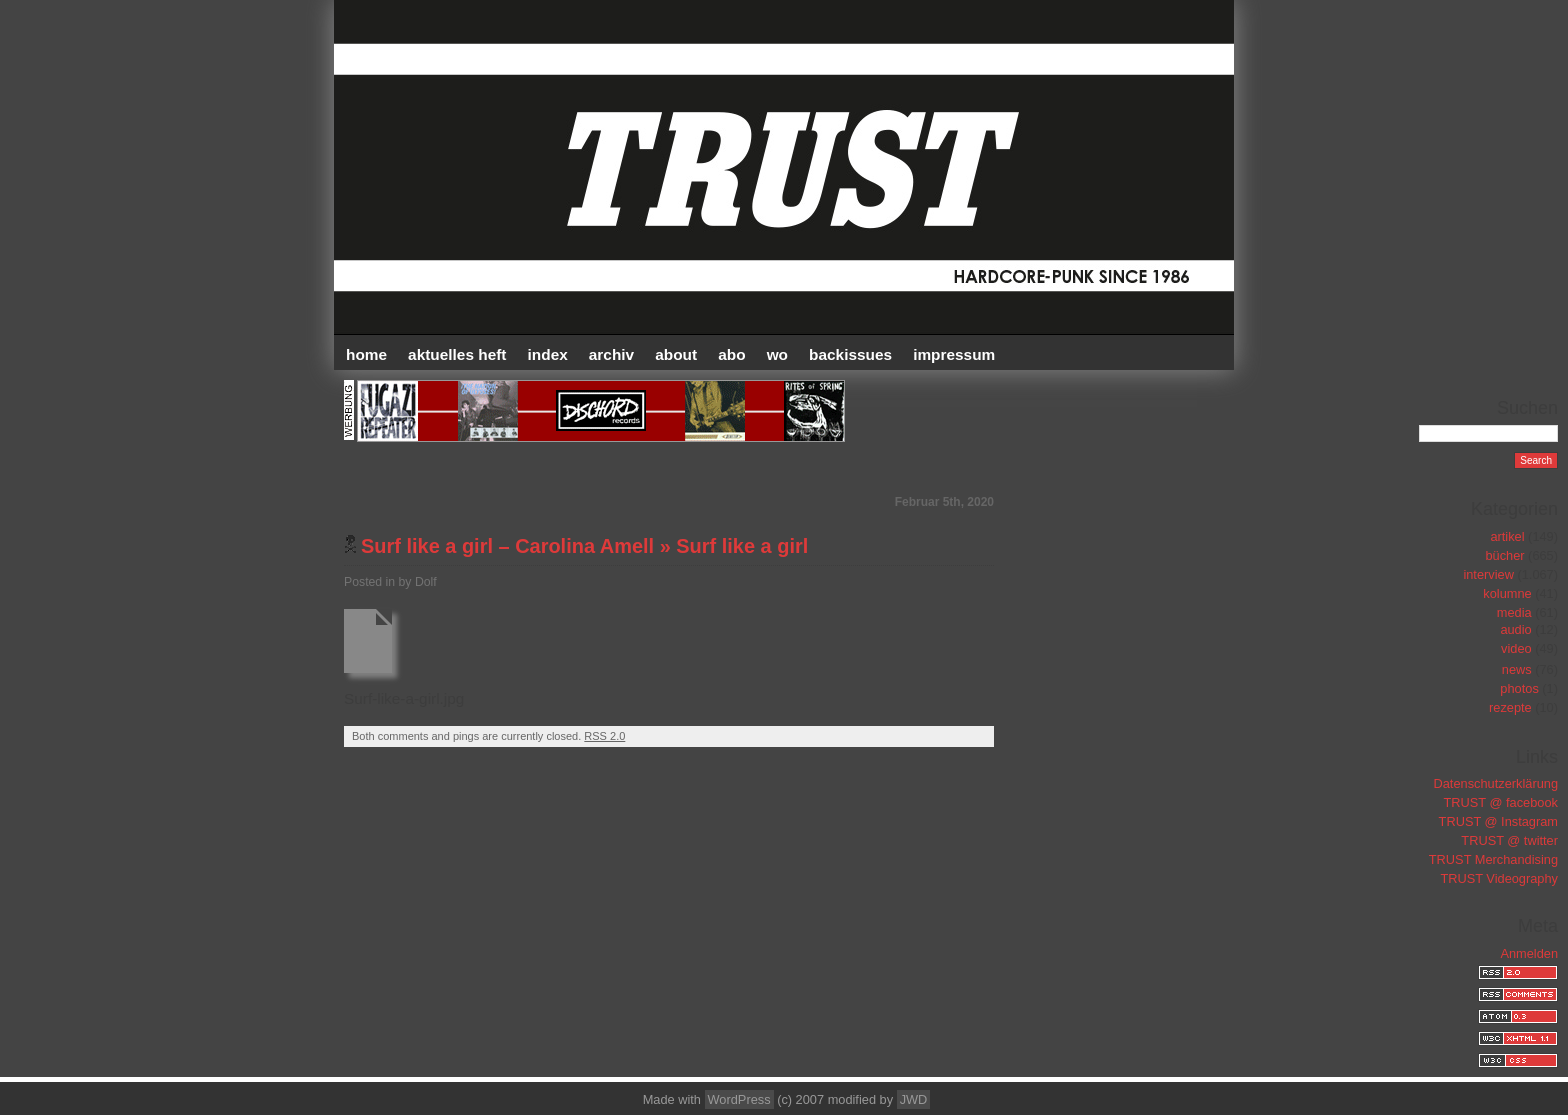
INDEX (548, 354)
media (1514, 612)
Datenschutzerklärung (1496, 783)
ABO (731, 354)
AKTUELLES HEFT (457, 354)
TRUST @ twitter (1509, 840)
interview (1488, 574)
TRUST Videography (1499, 878)
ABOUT (676, 354)
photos (1519, 688)
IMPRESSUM (954, 354)
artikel (1507, 536)
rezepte (1510, 707)
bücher (1504, 555)
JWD (914, 1099)
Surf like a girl (742, 546)
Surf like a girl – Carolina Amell (507, 546)
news (1517, 669)
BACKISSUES (850, 354)
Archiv (611, 354)
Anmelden (1529, 953)
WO (777, 354)
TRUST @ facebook (1501, 802)
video (1516, 648)
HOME (366, 354)
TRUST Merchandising (1493, 859)
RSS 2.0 (604, 736)
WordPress (739, 1099)
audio (1515, 629)
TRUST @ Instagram (1498, 821)
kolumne (1507, 593)
